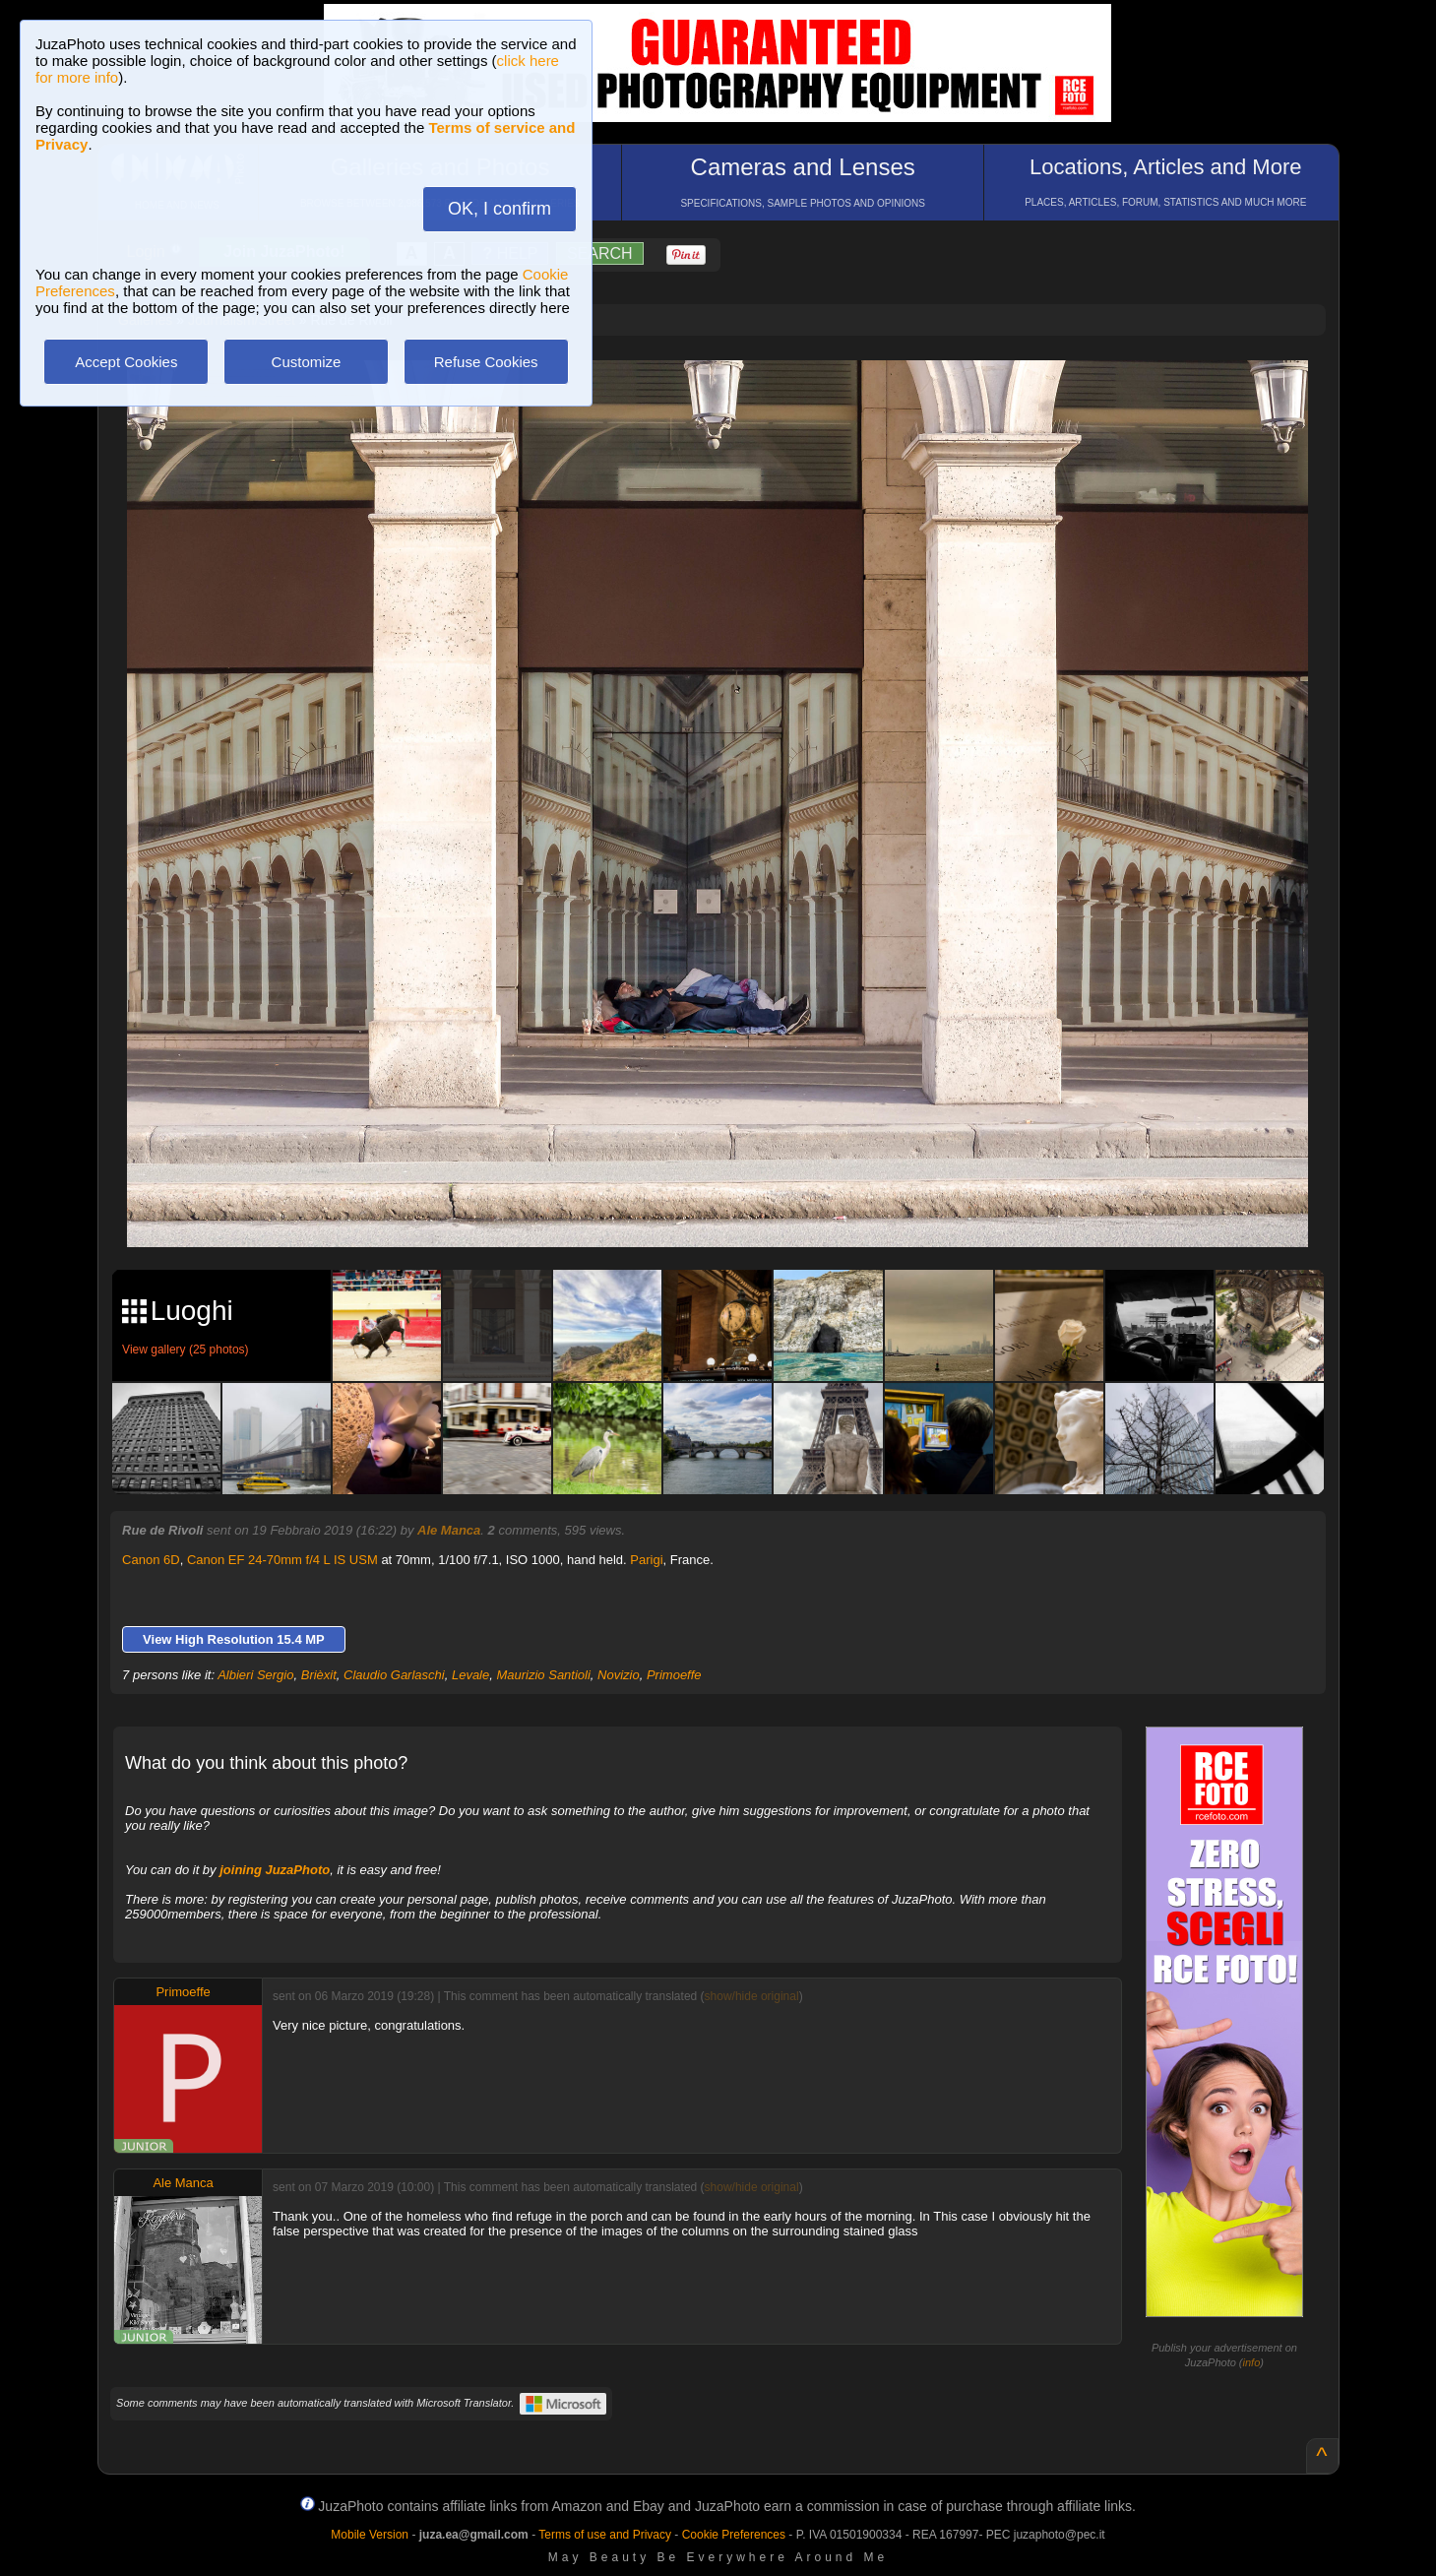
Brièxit (319, 1674)
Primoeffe (674, 1674)
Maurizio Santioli (543, 1674)
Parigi (646, 1559)
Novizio (618, 1674)
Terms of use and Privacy (604, 2535)
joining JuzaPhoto (274, 1869)
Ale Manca (448, 1530)
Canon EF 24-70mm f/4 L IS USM (282, 1559)
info (1252, 2362)
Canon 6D (151, 1559)
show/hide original (752, 1996)
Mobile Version (369, 2535)
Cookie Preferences (733, 2535)
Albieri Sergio (255, 1674)
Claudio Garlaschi (394, 1674)
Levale (470, 1674)
